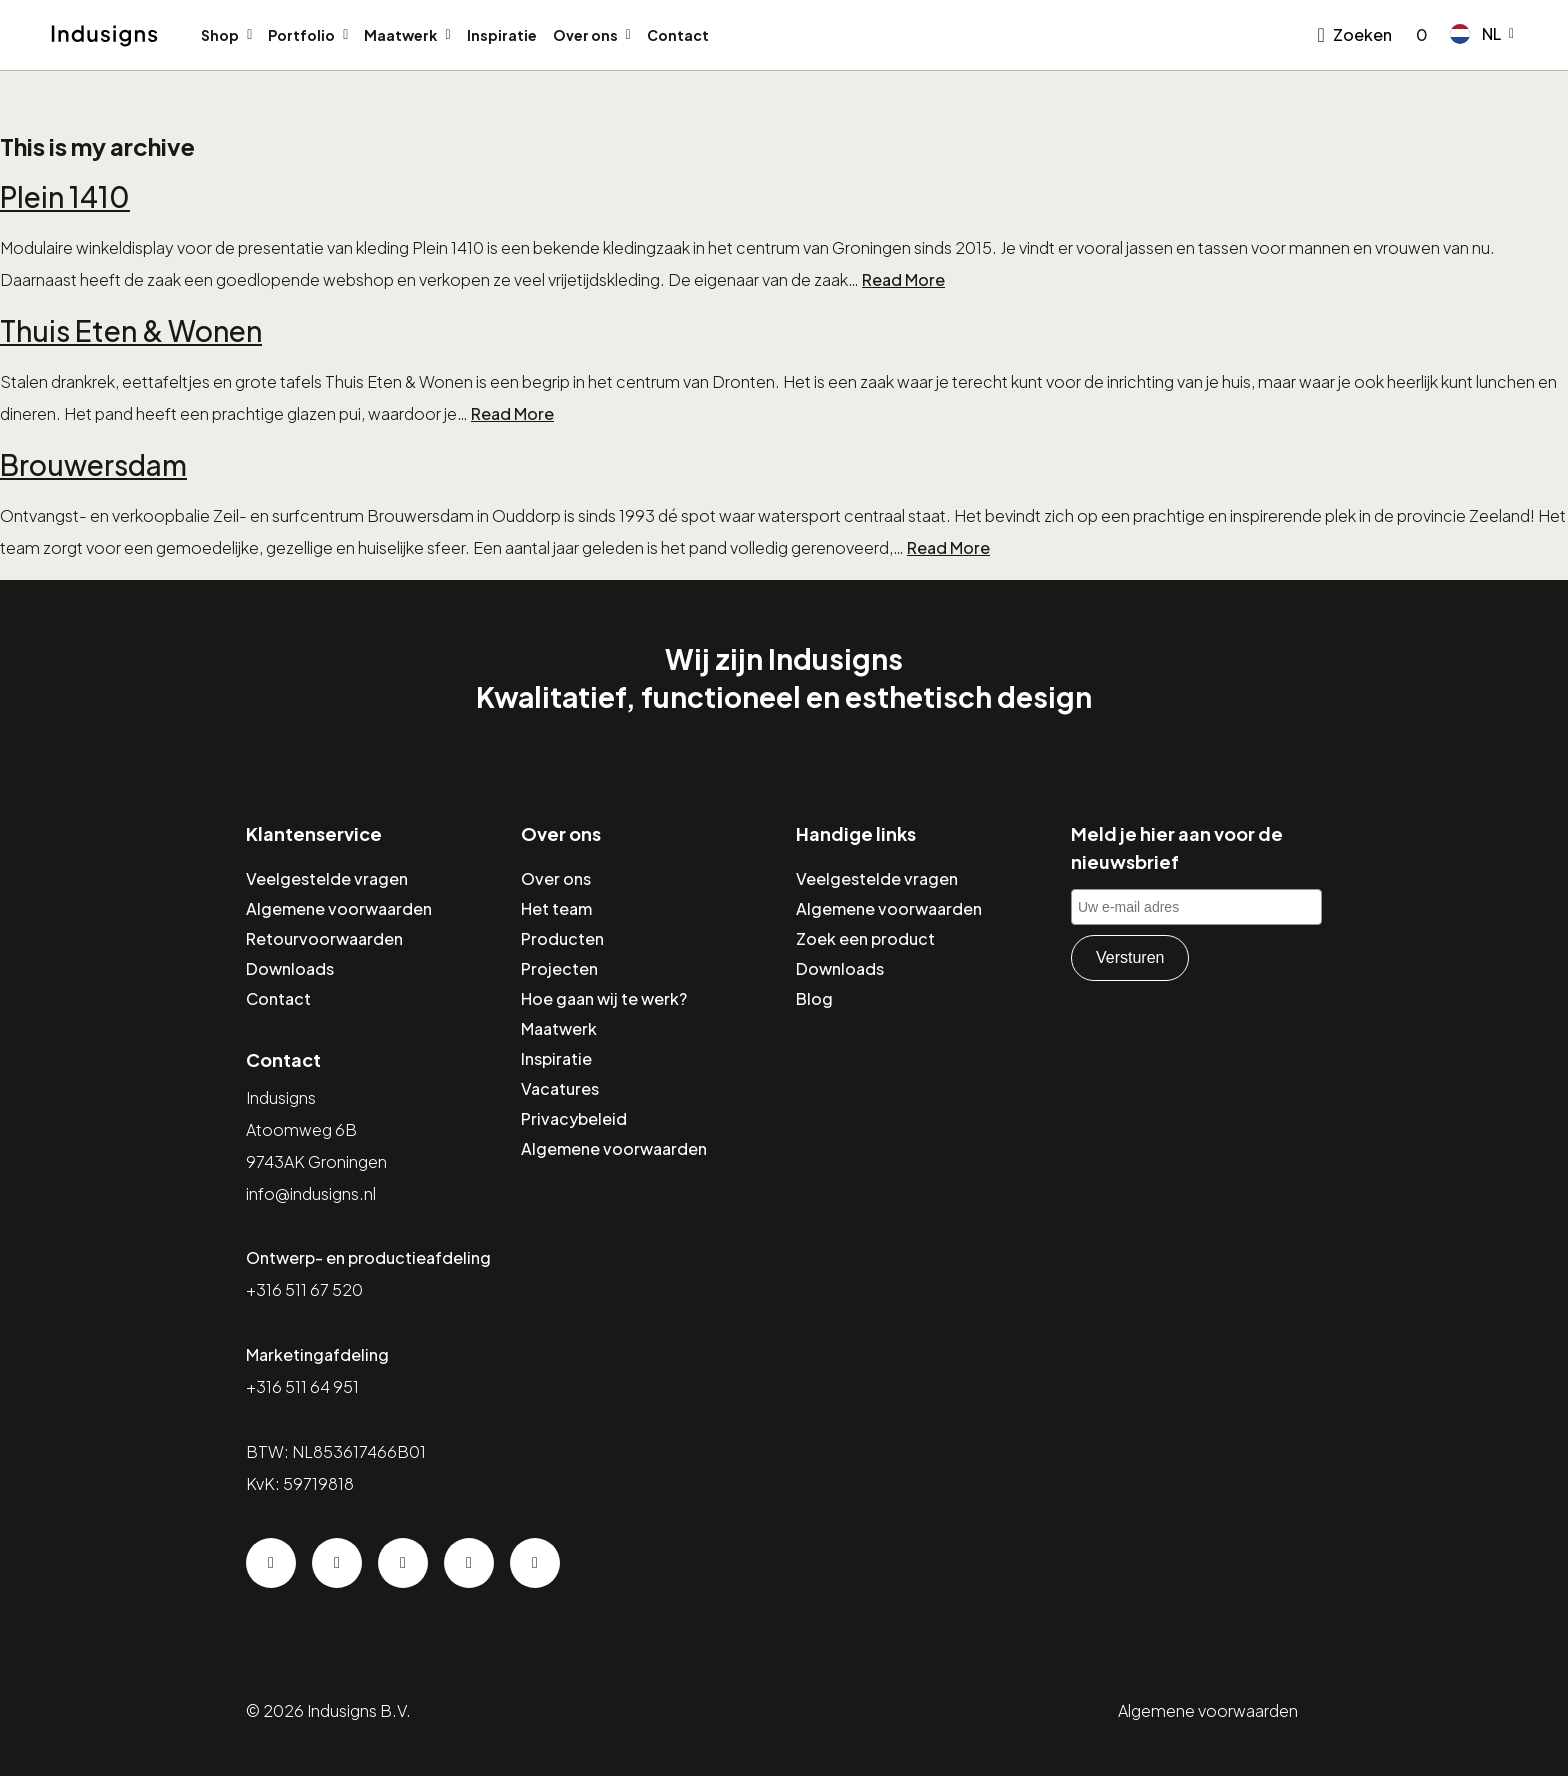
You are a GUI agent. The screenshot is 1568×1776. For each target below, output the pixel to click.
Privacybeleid (574, 1118)
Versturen (1130, 957)
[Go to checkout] (1418, 35)
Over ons (585, 35)
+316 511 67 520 (304, 1289)
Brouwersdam (93, 464)
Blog (814, 998)
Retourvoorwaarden (324, 938)
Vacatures (560, 1088)
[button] (1482, 34)
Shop (220, 35)
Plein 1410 (65, 196)
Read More (903, 279)
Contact (678, 35)
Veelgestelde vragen (327, 878)
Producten (562, 938)
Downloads (290, 968)
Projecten (559, 968)
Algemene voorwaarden (339, 908)
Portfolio (301, 35)
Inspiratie (502, 35)
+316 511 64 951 (302, 1386)
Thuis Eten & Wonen (131, 330)
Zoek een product (865, 938)
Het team (556, 908)
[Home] (104, 36)
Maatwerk (400, 35)
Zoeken (1362, 34)
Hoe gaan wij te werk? (604, 998)
